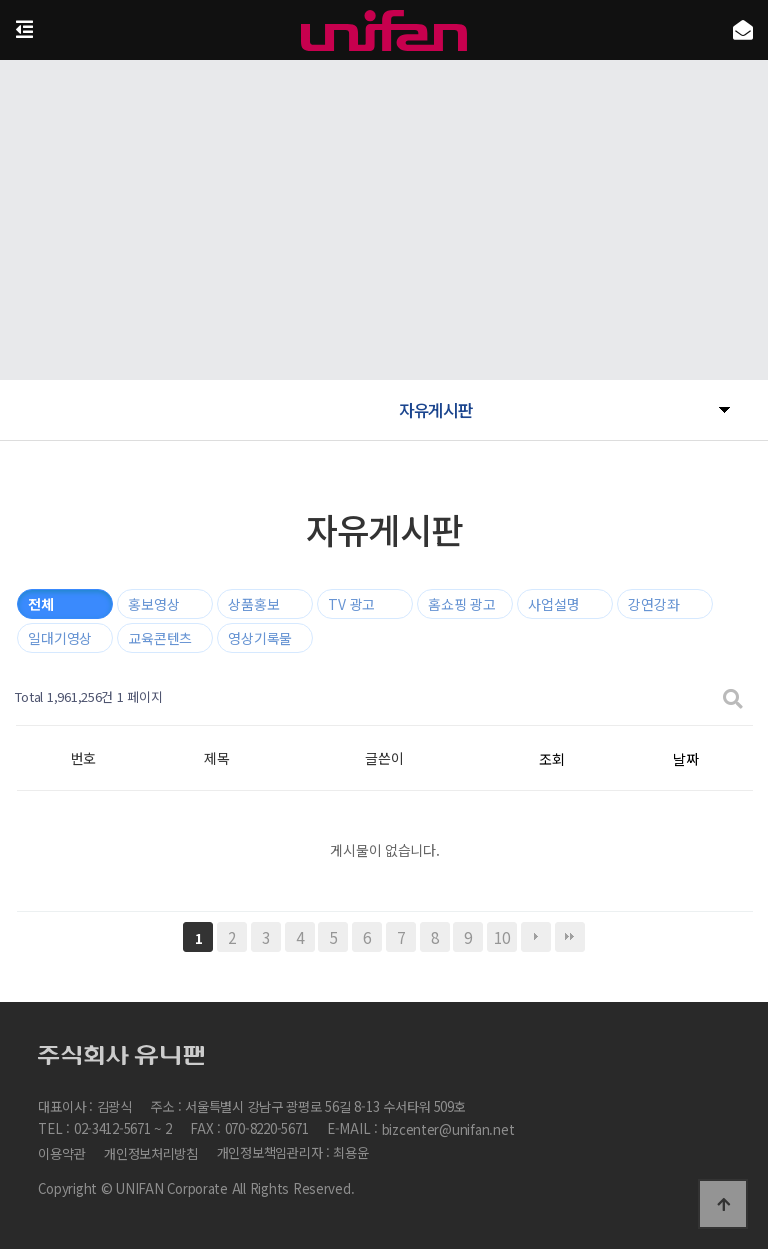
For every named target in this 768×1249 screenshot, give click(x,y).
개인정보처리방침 (151, 1153)
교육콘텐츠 (160, 638)
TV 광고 (351, 604)
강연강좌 (653, 604)
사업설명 (553, 604)
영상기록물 (260, 638)
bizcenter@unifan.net (448, 1130)
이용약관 (61, 1153)
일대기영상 (60, 638)
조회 (551, 759)
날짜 (685, 759)
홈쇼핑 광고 (461, 604)
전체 (40, 604)
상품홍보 (253, 604)
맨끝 (570, 937)
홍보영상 (153, 604)
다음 (536, 937)
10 (501, 937)
